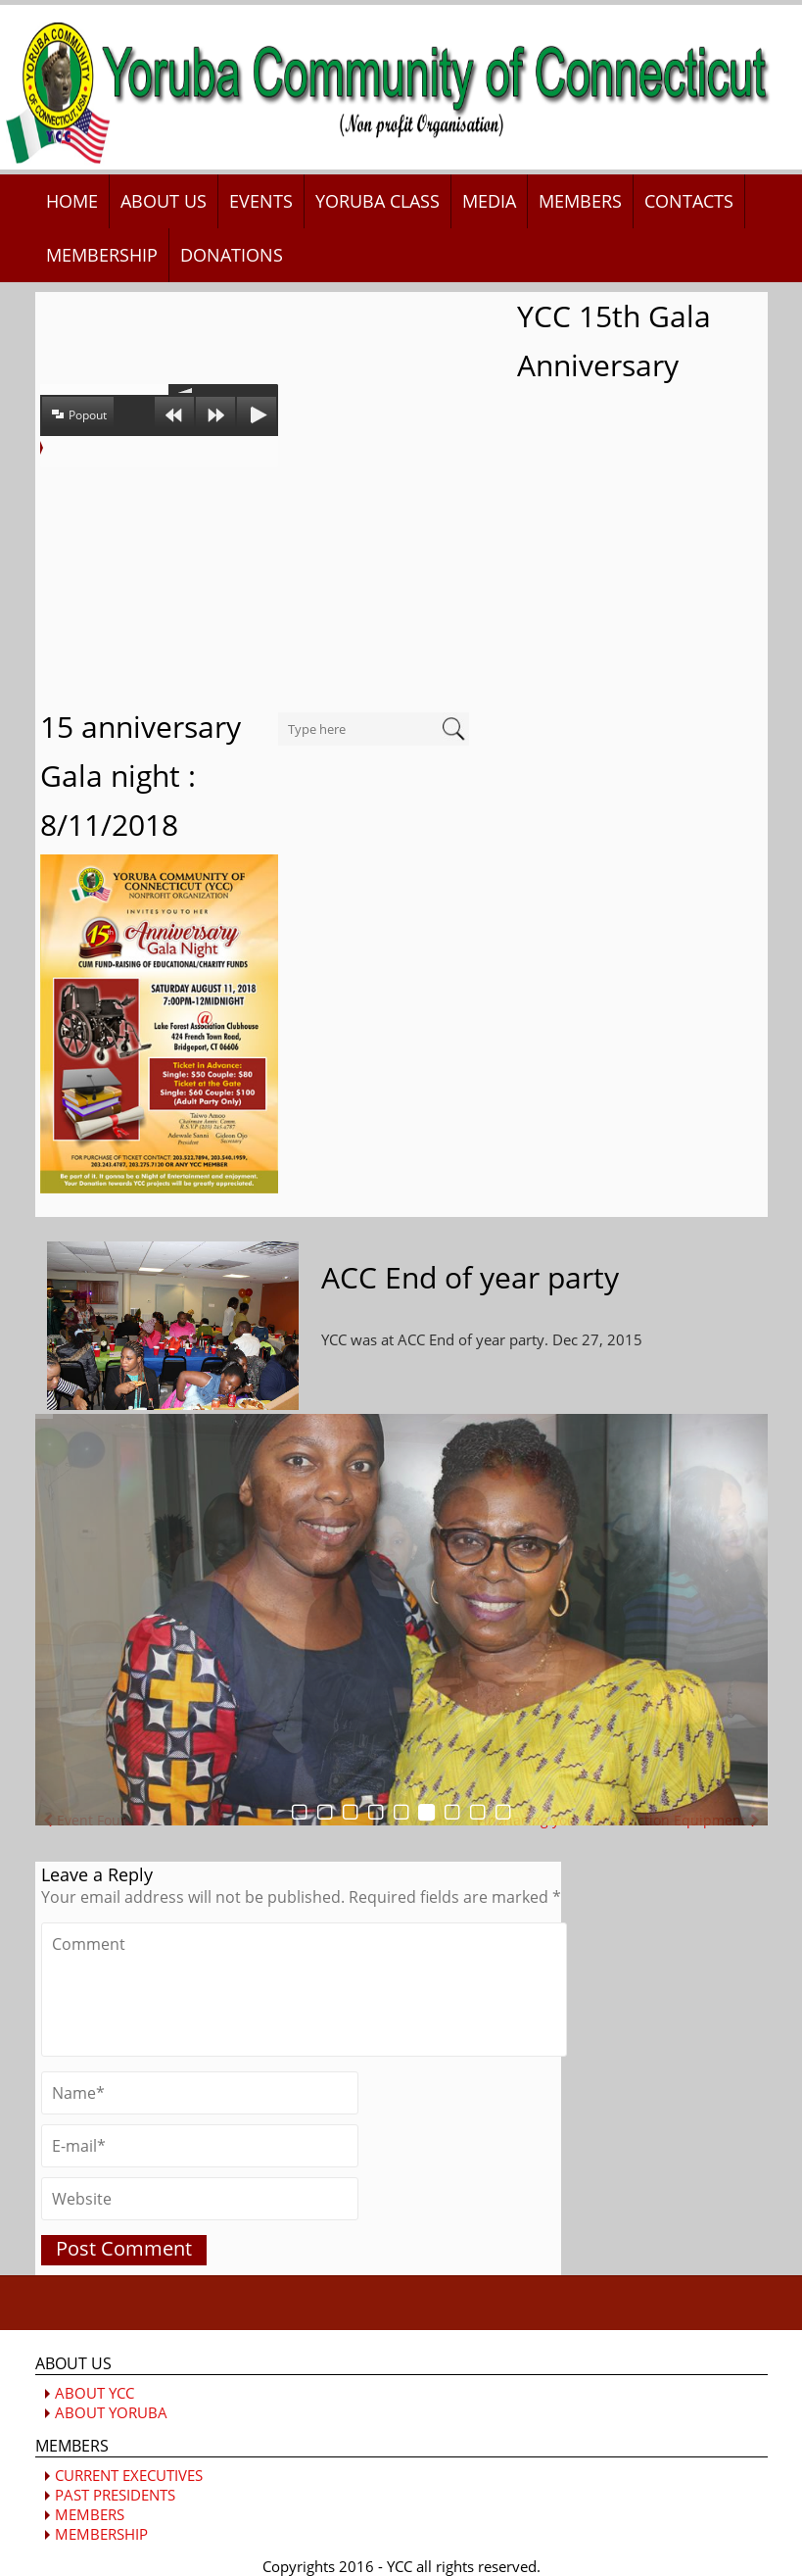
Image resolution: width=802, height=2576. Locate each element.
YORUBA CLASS (377, 201)
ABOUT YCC (94, 2393)
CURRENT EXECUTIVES (129, 2475)
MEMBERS (580, 201)
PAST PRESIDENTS (115, 2494)
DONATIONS (231, 255)
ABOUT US (163, 201)
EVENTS (261, 201)
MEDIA (489, 201)
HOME (72, 201)
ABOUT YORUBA (111, 2412)
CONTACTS (688, 201)
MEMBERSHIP (102, 255)
